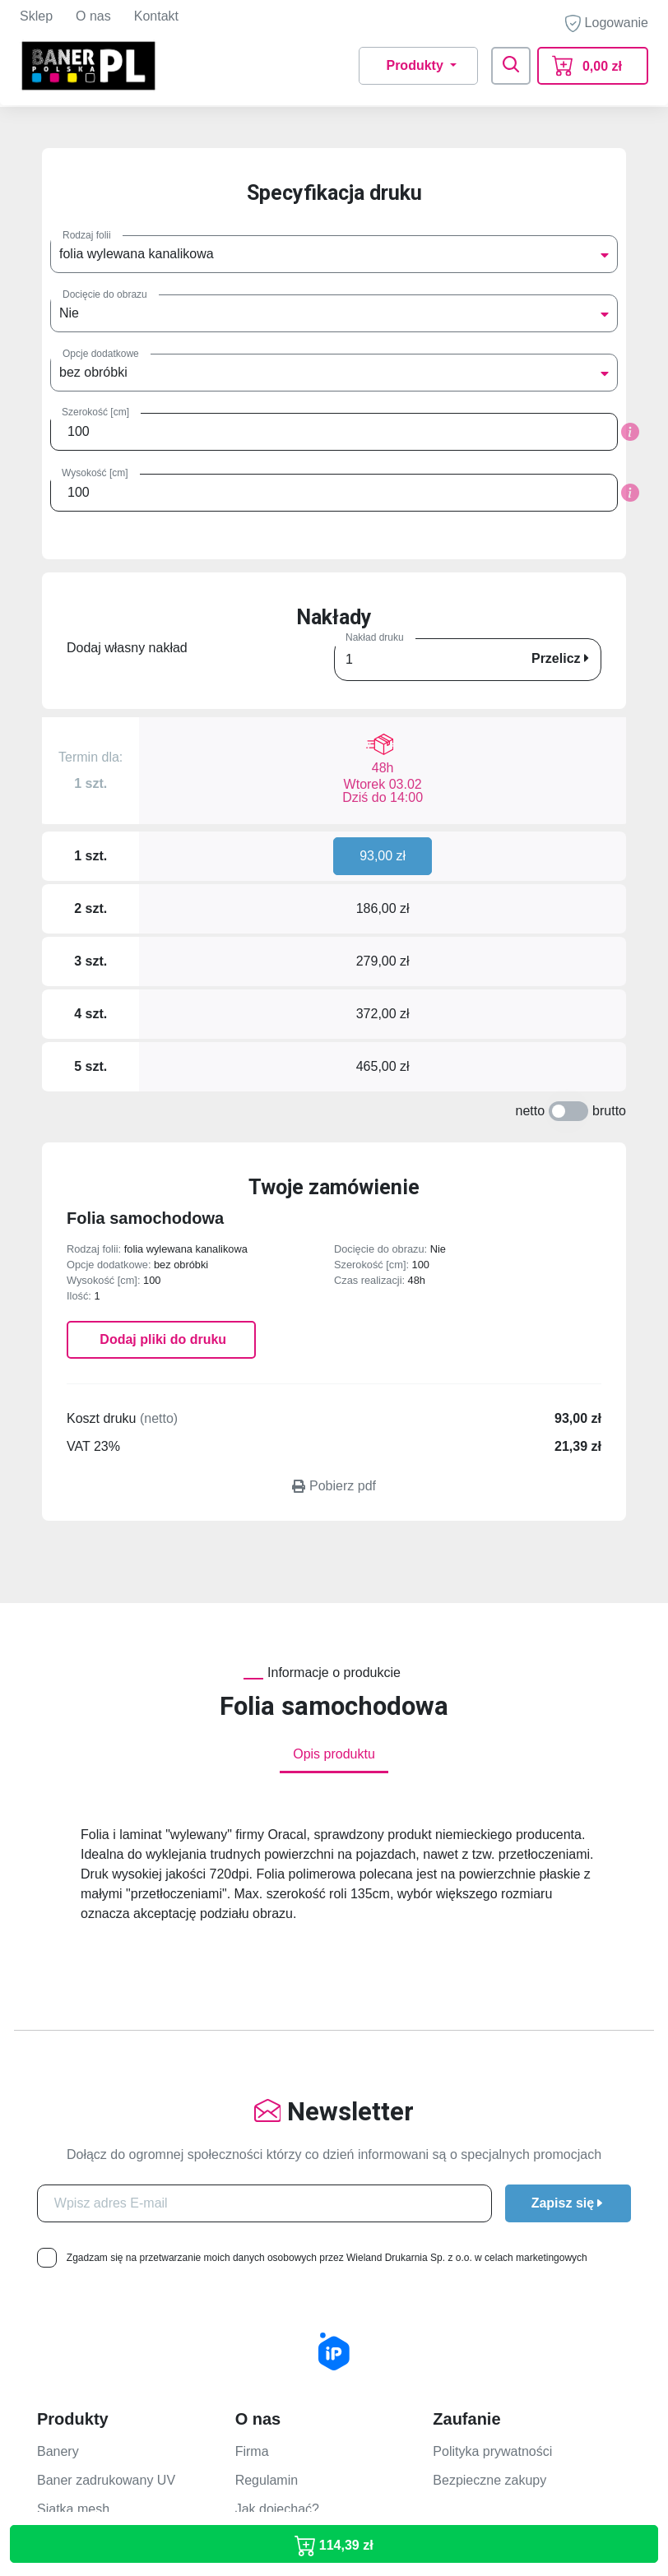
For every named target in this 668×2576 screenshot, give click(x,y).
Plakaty (58, 2327)
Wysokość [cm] (95, 473)
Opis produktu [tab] (334, 1399)
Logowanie (606, 23)
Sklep (36, 16)
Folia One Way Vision (100, 2298)
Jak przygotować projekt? (507, 2219)
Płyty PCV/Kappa (87, 2182)
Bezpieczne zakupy (489, 2125)
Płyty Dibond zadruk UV (106, 2212)
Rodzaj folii (87, 235)
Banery (58, 2096)
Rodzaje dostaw (480, 2306)
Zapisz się (568, 1848)
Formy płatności (479, 2277)
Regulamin (266, 2125)
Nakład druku (375, 637)
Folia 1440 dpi (78, 2241)
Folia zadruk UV (84, 2270)
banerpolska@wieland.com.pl (123, 2469)
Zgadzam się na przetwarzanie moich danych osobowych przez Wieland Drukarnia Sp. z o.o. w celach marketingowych (327, 1902)
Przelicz (560, 658)
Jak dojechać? (277, 2154)
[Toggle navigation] (511, 66)
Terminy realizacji (483, 2248)
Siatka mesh (73, 2154)
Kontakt (156, 16)
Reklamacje (467, 2335)
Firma (252, 2096)
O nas (93, 16)
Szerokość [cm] (95, 412)
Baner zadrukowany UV (106, 2125)
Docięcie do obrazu (105, 294)
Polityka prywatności (492, 2096)
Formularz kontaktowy (299, 2219)
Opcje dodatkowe (101, 353)
